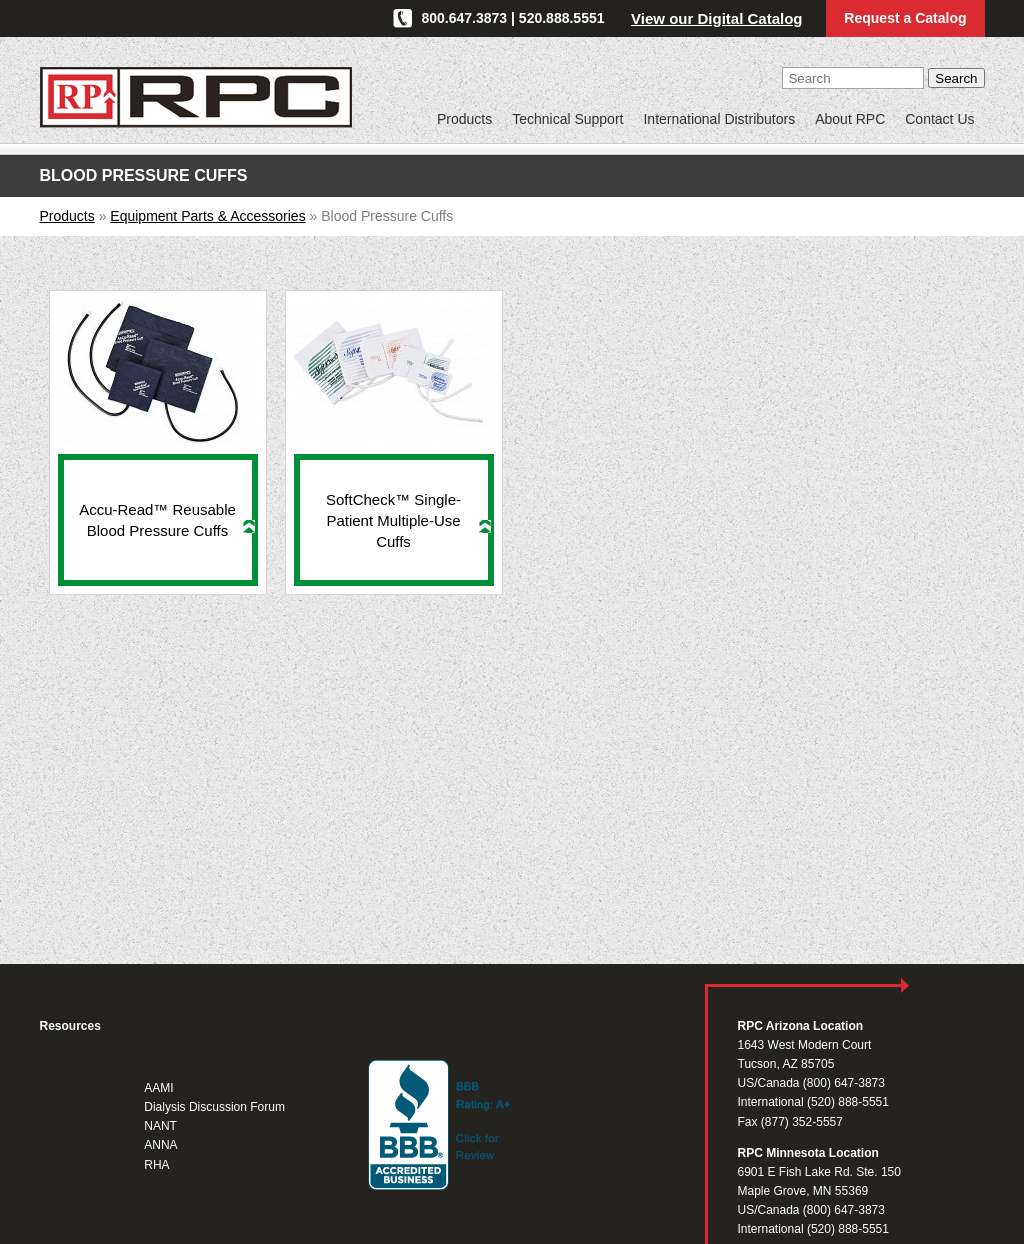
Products (464, 119)
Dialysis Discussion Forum (214, 1107)
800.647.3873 (465, 18)
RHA (156, 1165)
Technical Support (567, 119)
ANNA (160, 1145)
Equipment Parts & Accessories (207, 216)
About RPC (850, 119)
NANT (160, 1126)
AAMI (158, 1088)
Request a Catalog (905, 18)
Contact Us (939, 119)
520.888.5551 (562, 18)
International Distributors (719, 119)
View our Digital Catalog (716, 18)
